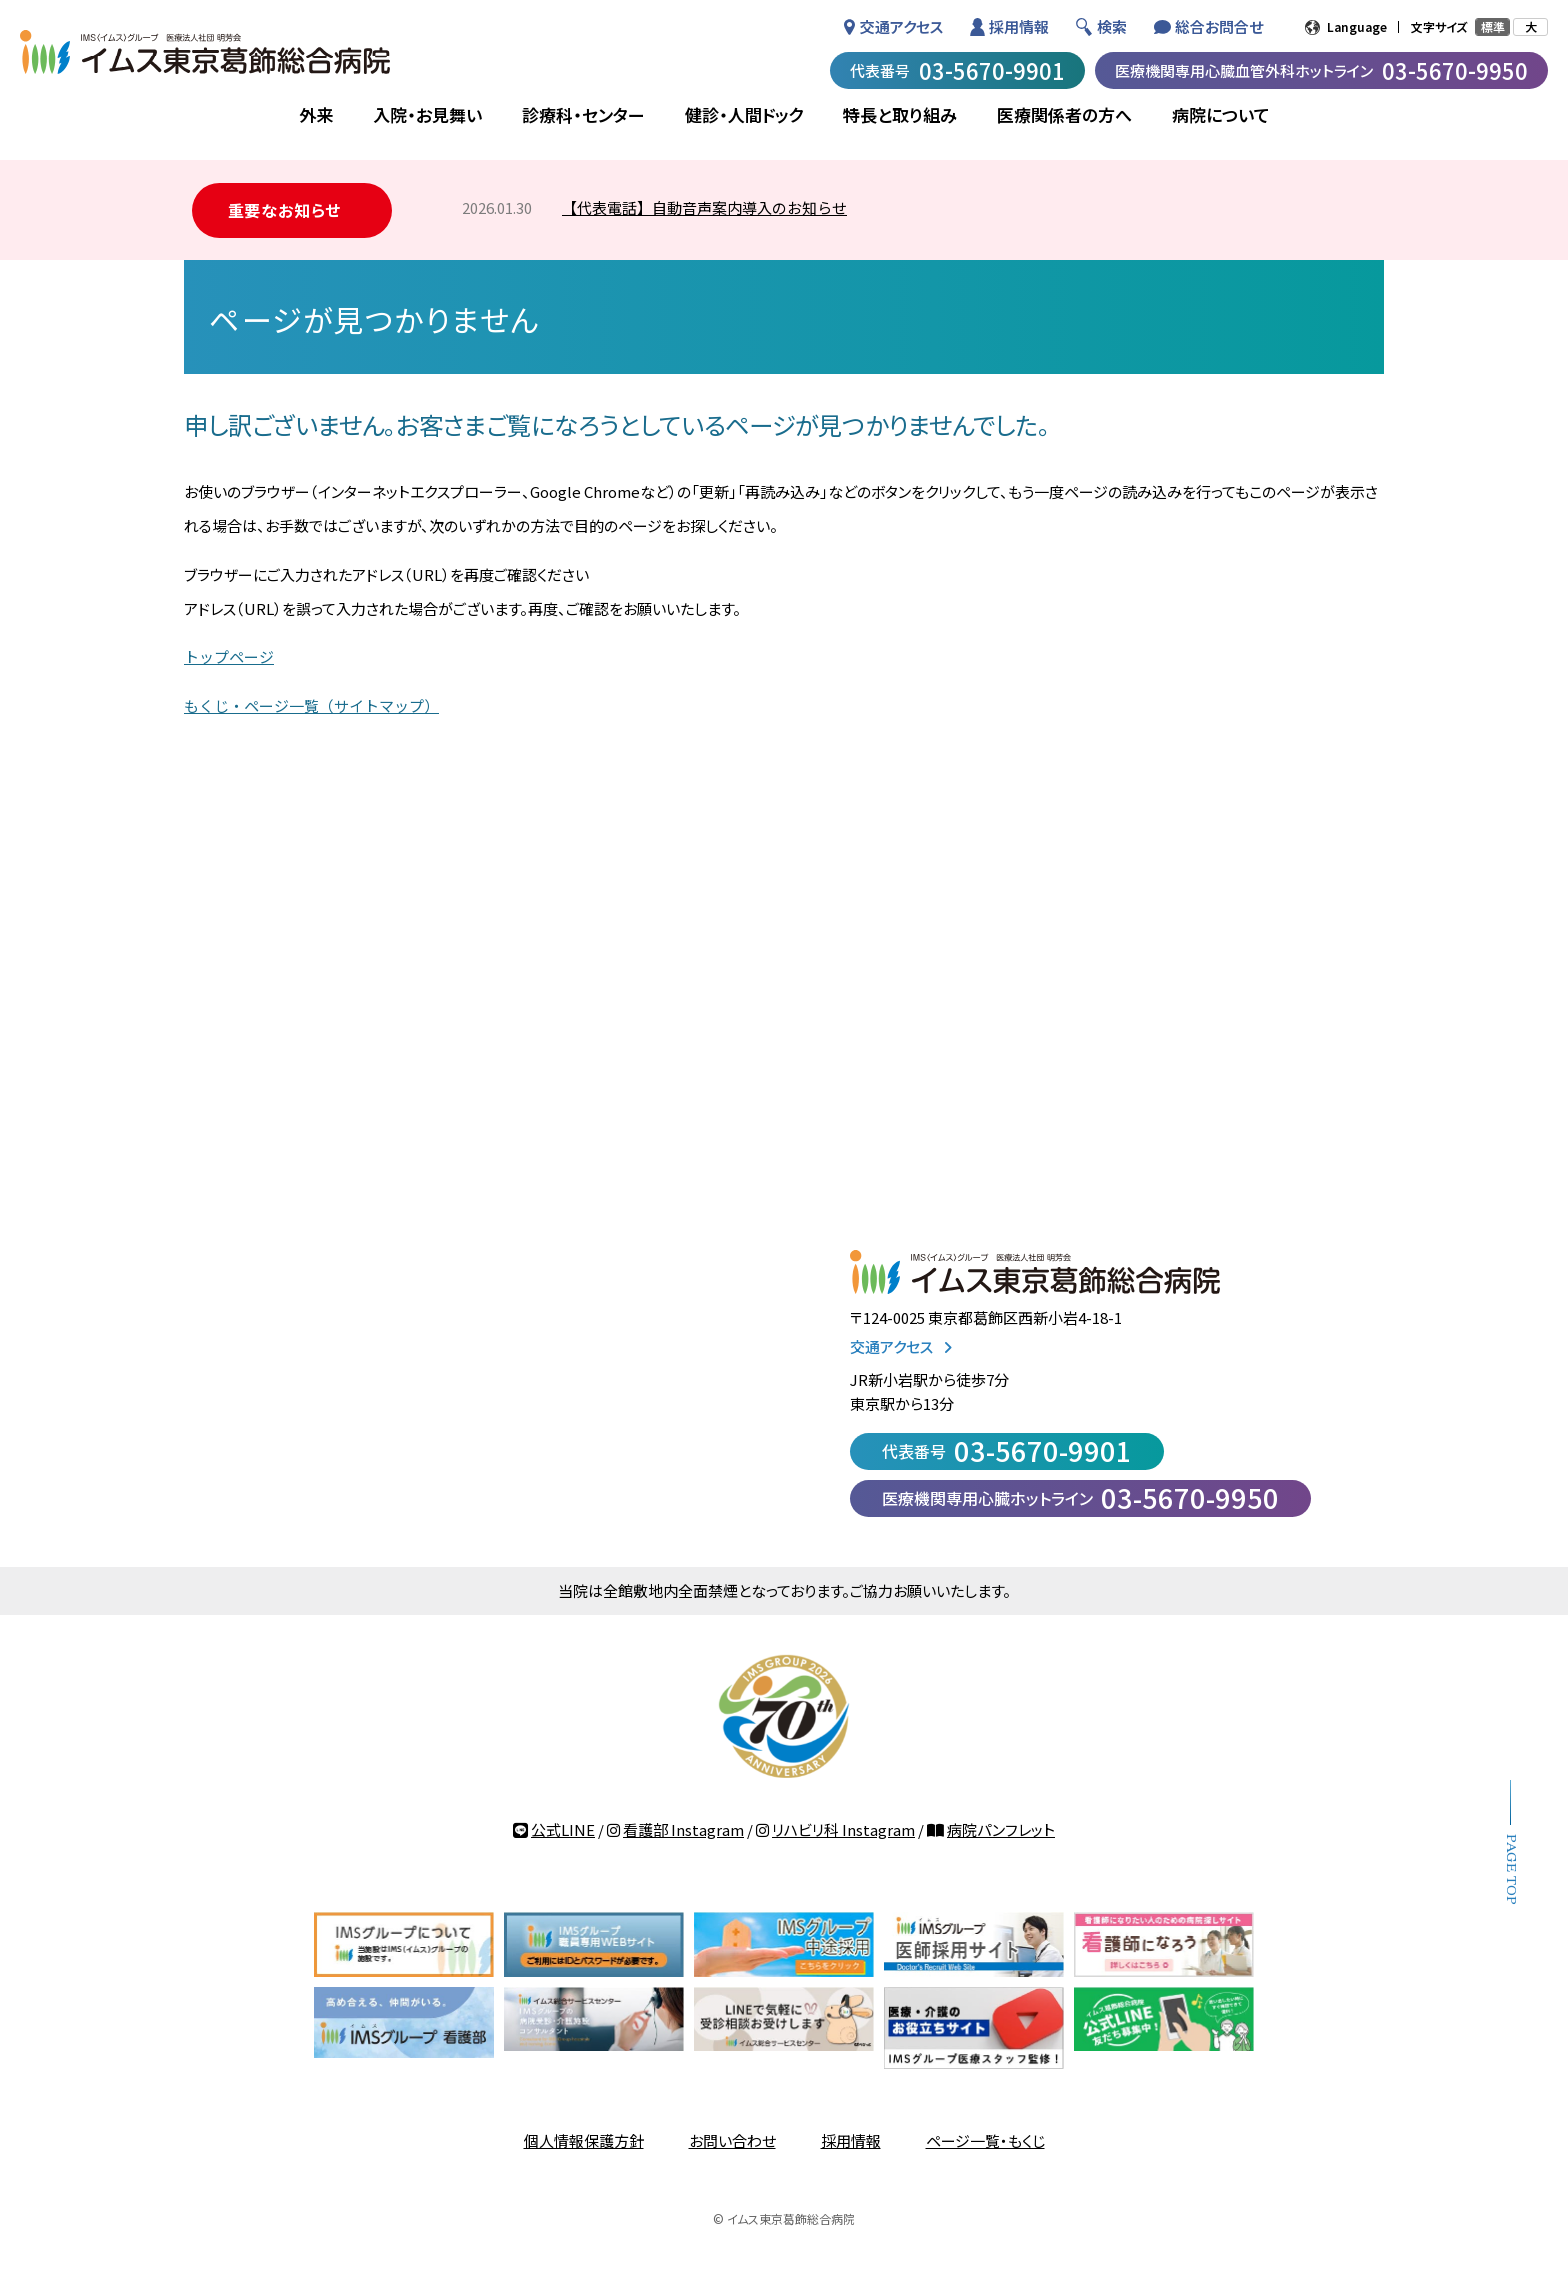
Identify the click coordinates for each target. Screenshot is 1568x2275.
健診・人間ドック (744, 114)
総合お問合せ (1219, 26)
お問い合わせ (732, 2140)
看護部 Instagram (683, 1829)
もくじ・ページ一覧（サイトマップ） (311, 705)
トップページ (229, 656)
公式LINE (563, 1829)
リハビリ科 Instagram (843, 1829)
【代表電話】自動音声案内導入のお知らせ (704, 207)
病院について (1221, 114)
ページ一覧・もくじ (985, 2140)
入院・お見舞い (427, 114)
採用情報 (1019, 26)
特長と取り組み (900, 114)
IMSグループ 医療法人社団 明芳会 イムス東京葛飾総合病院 (205, 52)
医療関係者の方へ (1064, 114)
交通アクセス (901, 26)
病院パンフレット (1001, 1829)
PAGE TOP (1510, 1869)
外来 (316, 114)
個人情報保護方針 (584, 2140)
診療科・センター (583, 114)
